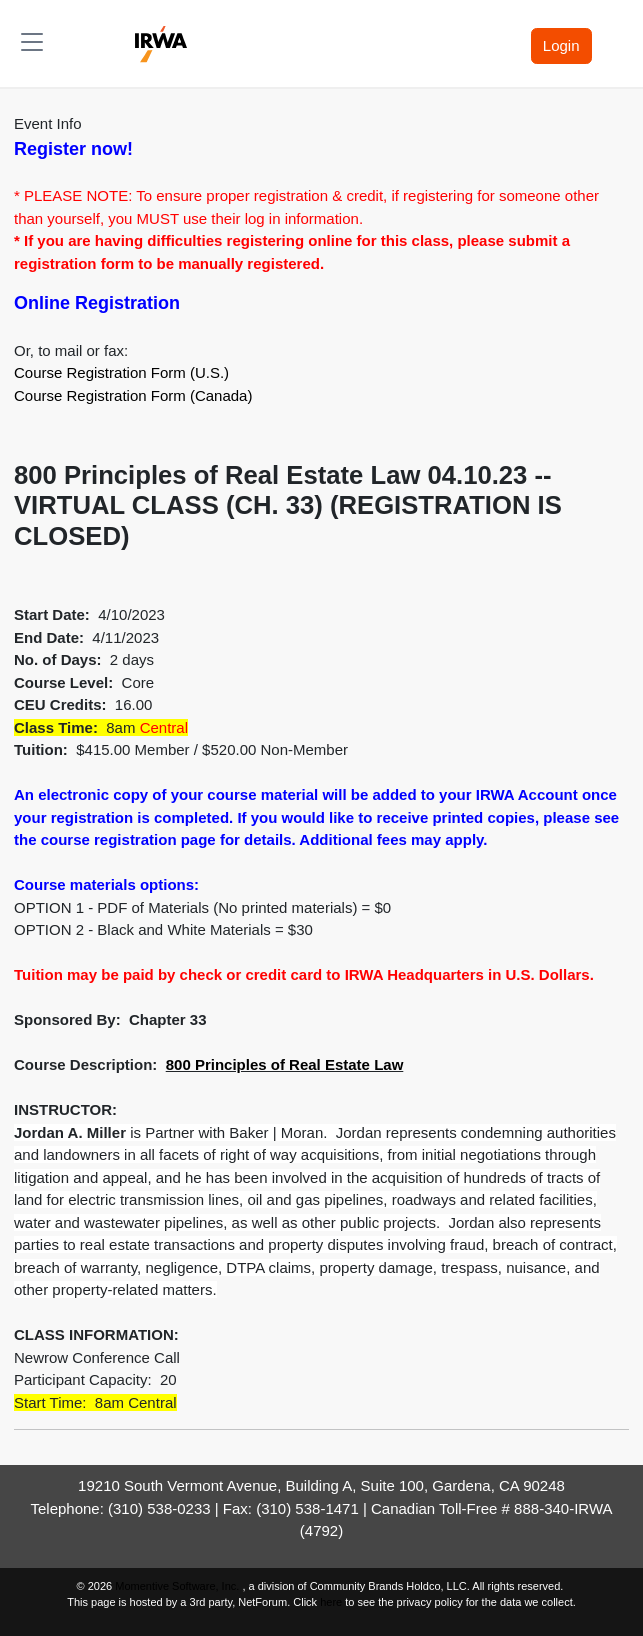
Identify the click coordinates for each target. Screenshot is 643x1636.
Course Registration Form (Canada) (133, 395)
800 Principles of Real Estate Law (285, 1064)
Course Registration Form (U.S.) (121, 372)
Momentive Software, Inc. (178, 1586)
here (331, 1602)
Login (561, 45)
